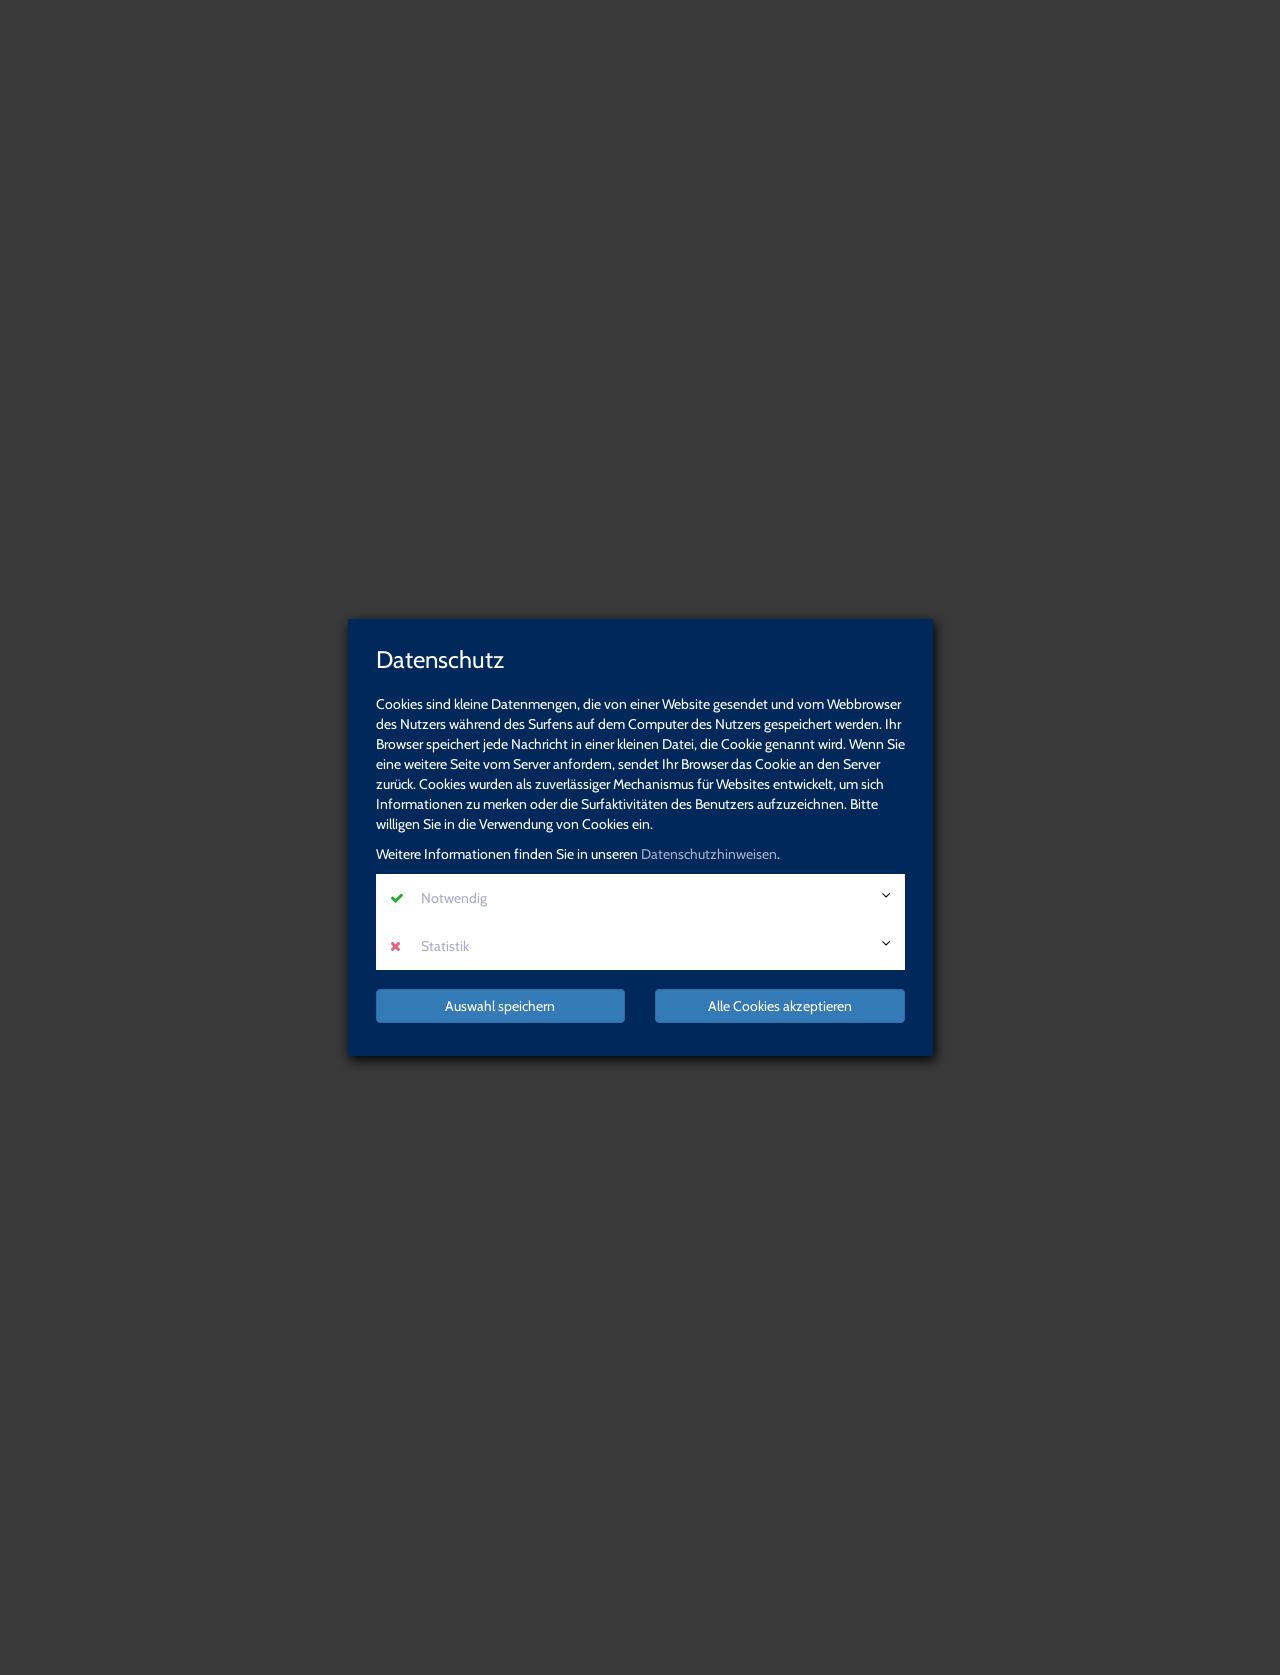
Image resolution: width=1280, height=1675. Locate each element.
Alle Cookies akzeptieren (780, 1006)
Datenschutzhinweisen (709, 854)
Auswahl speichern (500, 1006)
